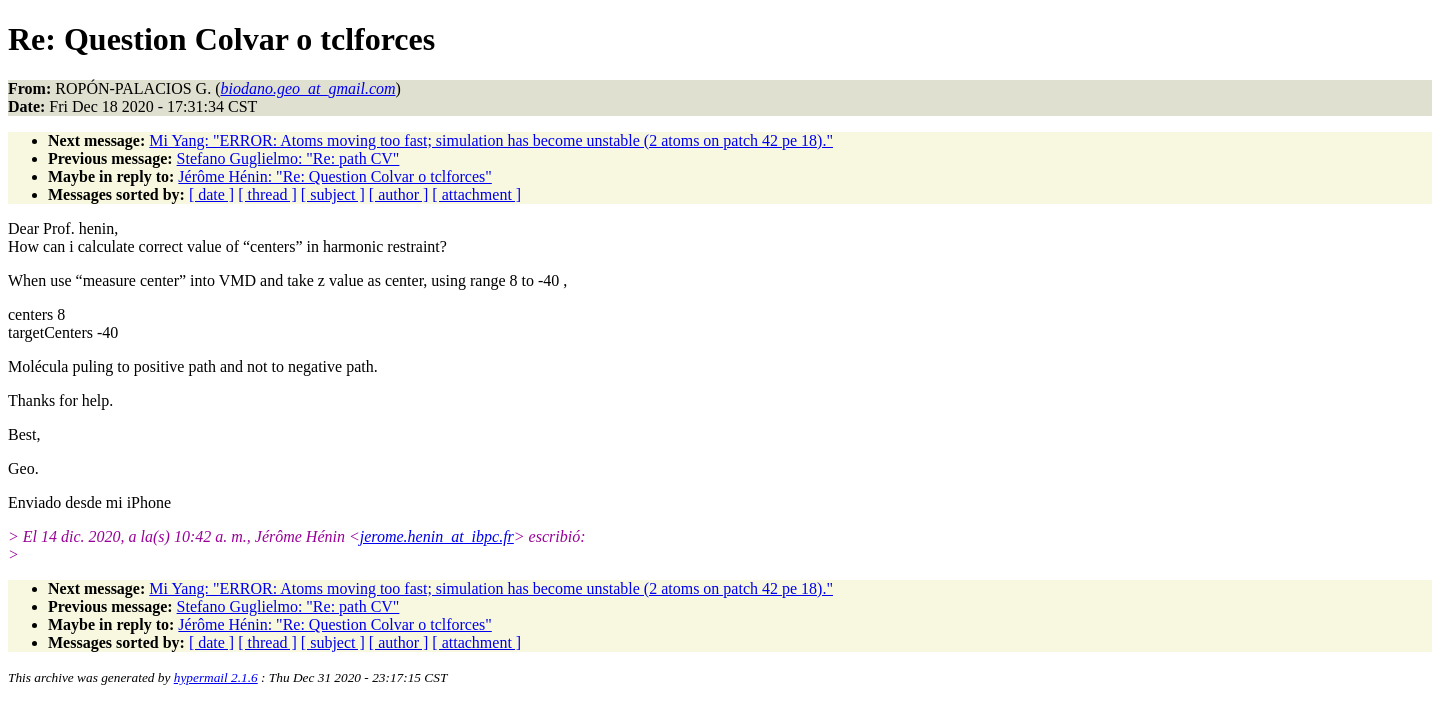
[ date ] (211, 194)
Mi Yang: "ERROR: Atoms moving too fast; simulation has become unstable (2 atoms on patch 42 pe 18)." (491, 140)
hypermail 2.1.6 (216, 677)
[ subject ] (333, 194)
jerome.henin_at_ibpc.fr (437, 536)
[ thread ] (267, 194)
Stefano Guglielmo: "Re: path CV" (288, 158)
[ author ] (399, 194)
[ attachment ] (476, 194)
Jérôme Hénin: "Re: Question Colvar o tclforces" (334, 176)
